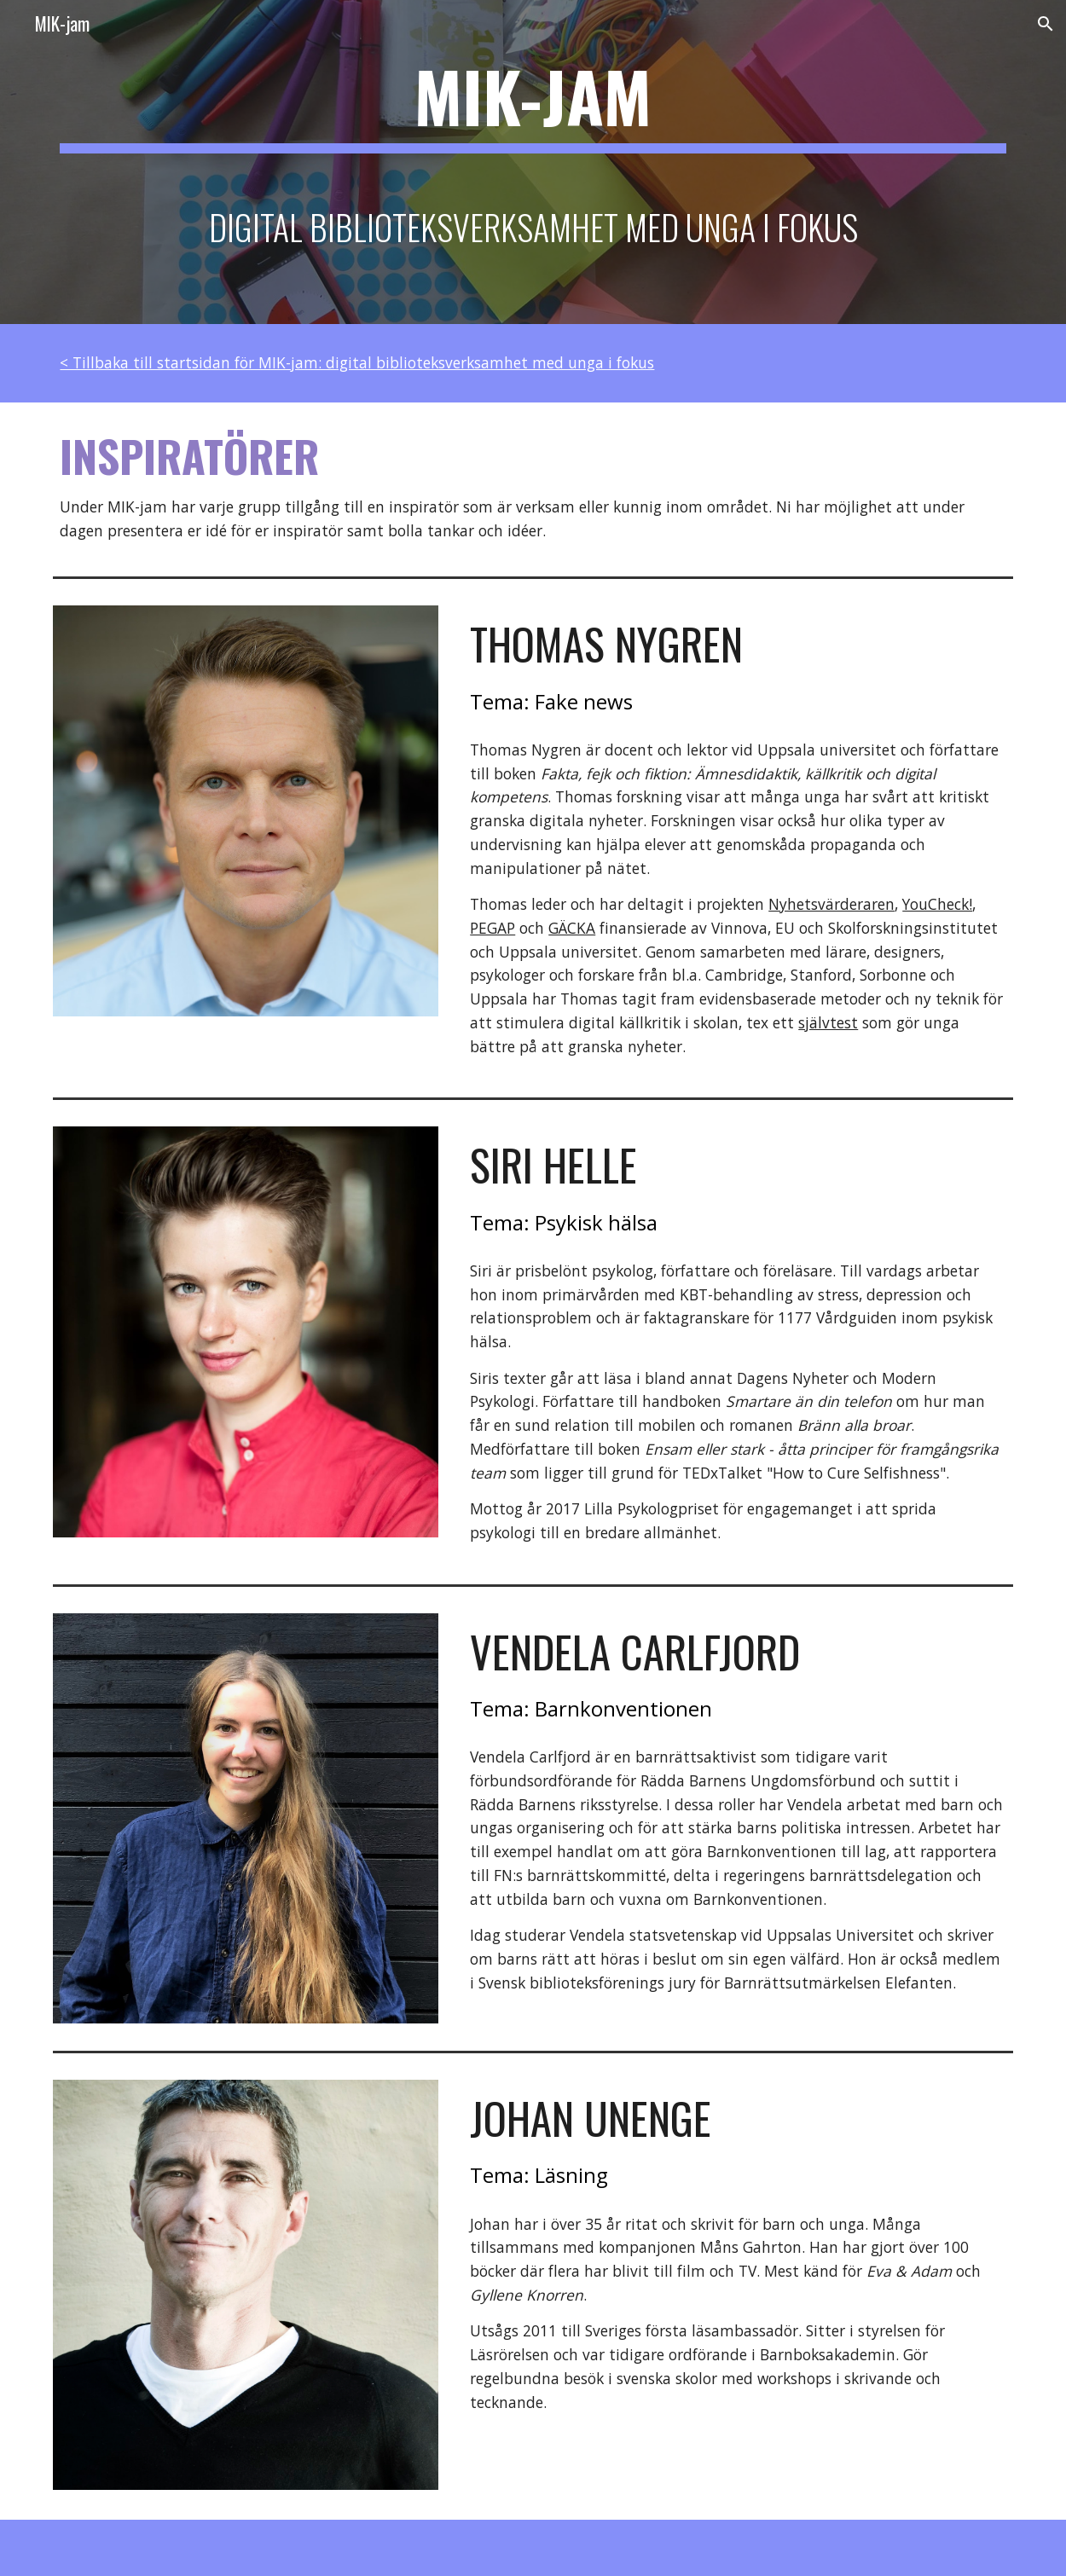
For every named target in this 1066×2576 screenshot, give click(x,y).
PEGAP (492, 928)
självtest (828, 1022)
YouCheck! (937, 904)
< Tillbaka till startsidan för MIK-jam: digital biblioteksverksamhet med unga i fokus (357, 362)
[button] (1045, 23)
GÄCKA (571, 928)
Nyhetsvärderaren (831, 904)
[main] (532, 162)
